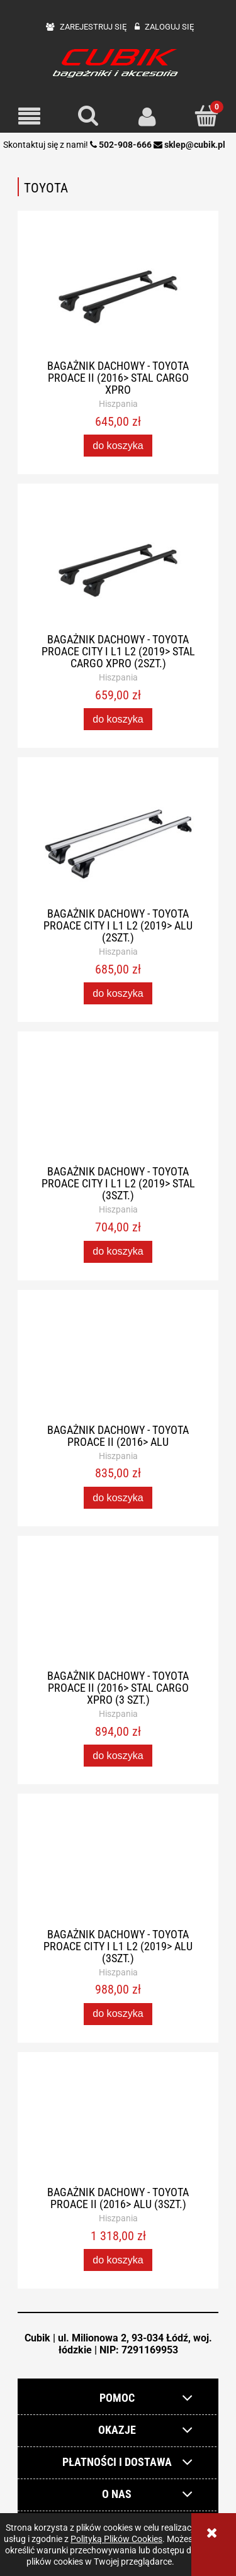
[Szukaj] (88, 116)
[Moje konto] (147, 116)
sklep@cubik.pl (194, 145)
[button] (29, 117)
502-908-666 (125, 145)
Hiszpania (118, 404)
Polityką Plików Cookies (116, 2539)
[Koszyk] (206, 116)
